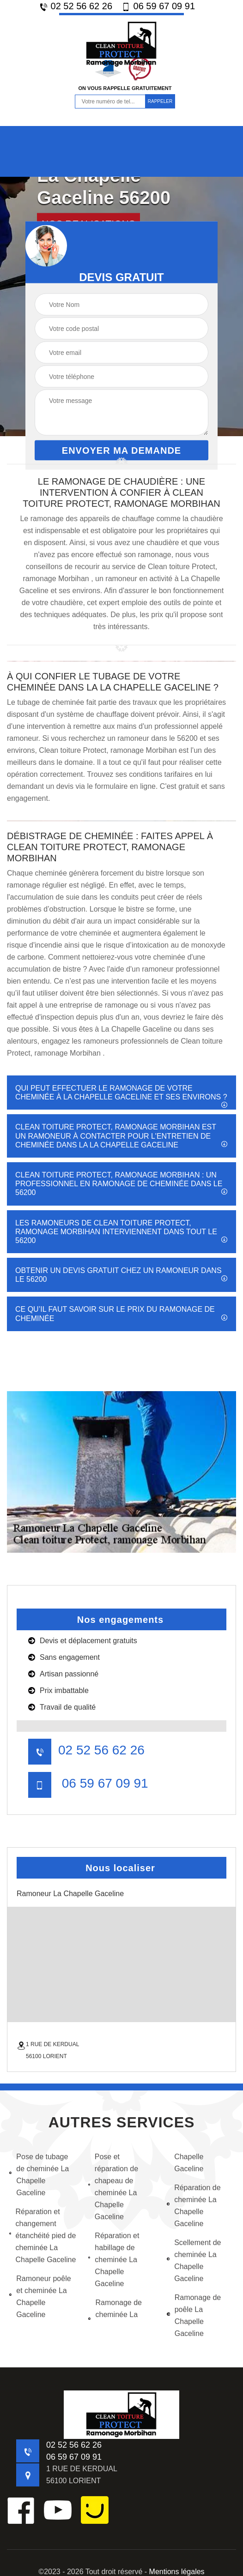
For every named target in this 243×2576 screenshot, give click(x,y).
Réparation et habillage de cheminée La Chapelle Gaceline (114, 2260)
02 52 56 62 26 (75, 6)
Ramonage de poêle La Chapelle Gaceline (194, 2315)
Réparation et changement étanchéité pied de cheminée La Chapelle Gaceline (42, 2236)
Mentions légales (177, 2572)
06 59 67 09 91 (158, 6)
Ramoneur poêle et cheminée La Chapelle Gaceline (40, 2296)
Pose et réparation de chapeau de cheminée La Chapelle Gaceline (113, 2187)
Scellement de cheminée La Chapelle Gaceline (194, 2260)
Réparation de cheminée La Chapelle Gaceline (193, 2206)
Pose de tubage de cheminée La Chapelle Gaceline (39, 2175)
